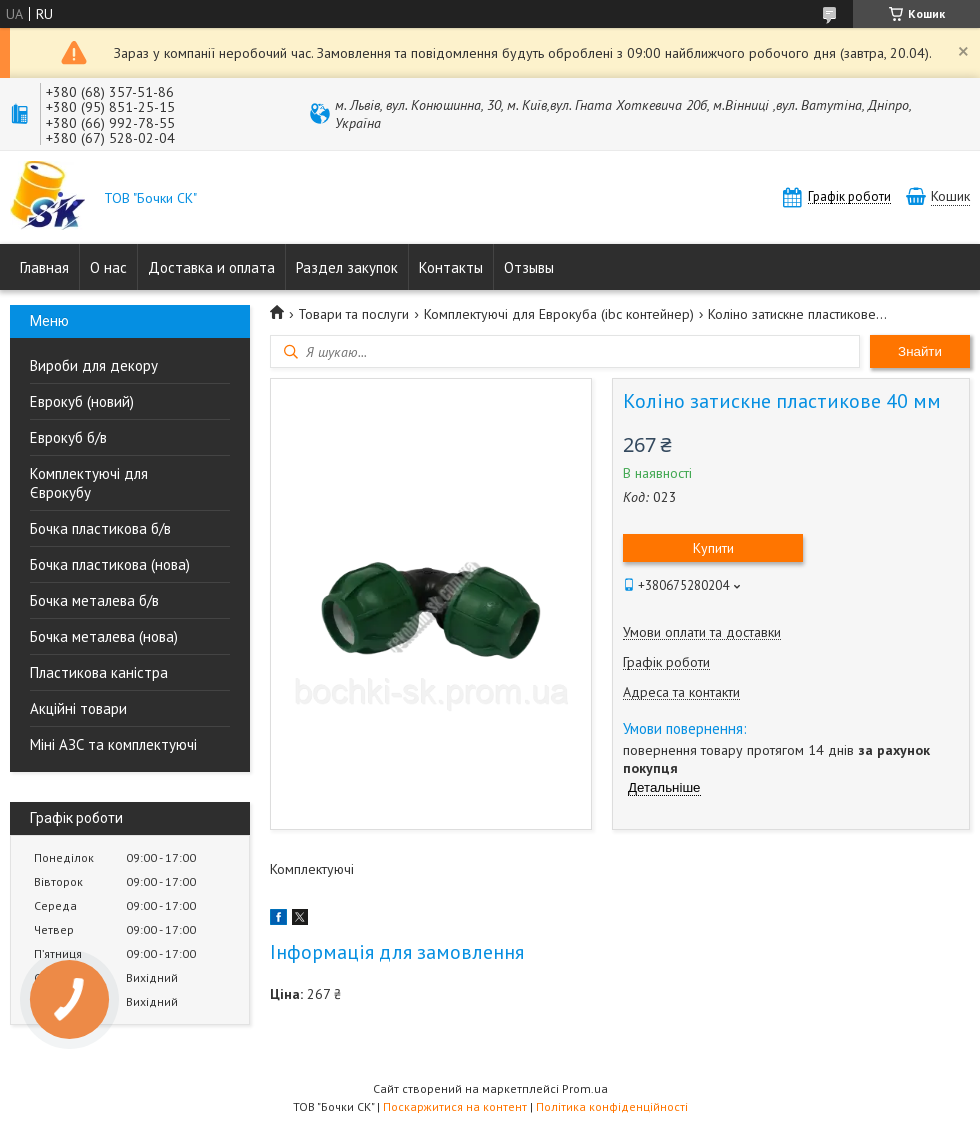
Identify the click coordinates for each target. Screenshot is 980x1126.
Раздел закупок (347, 267)
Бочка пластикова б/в (100, 528)
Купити (713, 548)
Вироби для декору (94, 365)
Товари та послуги (353, 314)
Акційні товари (78, 708)
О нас (108, 267)
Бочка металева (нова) (104, 636)
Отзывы (529, 267)
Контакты (451, 267)
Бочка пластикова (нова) (110, 564)
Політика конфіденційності (612, 1106)
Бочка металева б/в (94, 600)
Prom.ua (585, 1088)
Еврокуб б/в (68, 437)
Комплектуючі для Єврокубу (89, 483)
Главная (44, 267)
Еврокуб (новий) (82, 401)
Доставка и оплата (211, 267)
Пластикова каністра (99, 672)
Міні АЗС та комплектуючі (113, 744)
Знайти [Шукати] (920, 351)
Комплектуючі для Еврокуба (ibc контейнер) (559, 314)
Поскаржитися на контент (455, 1106)
